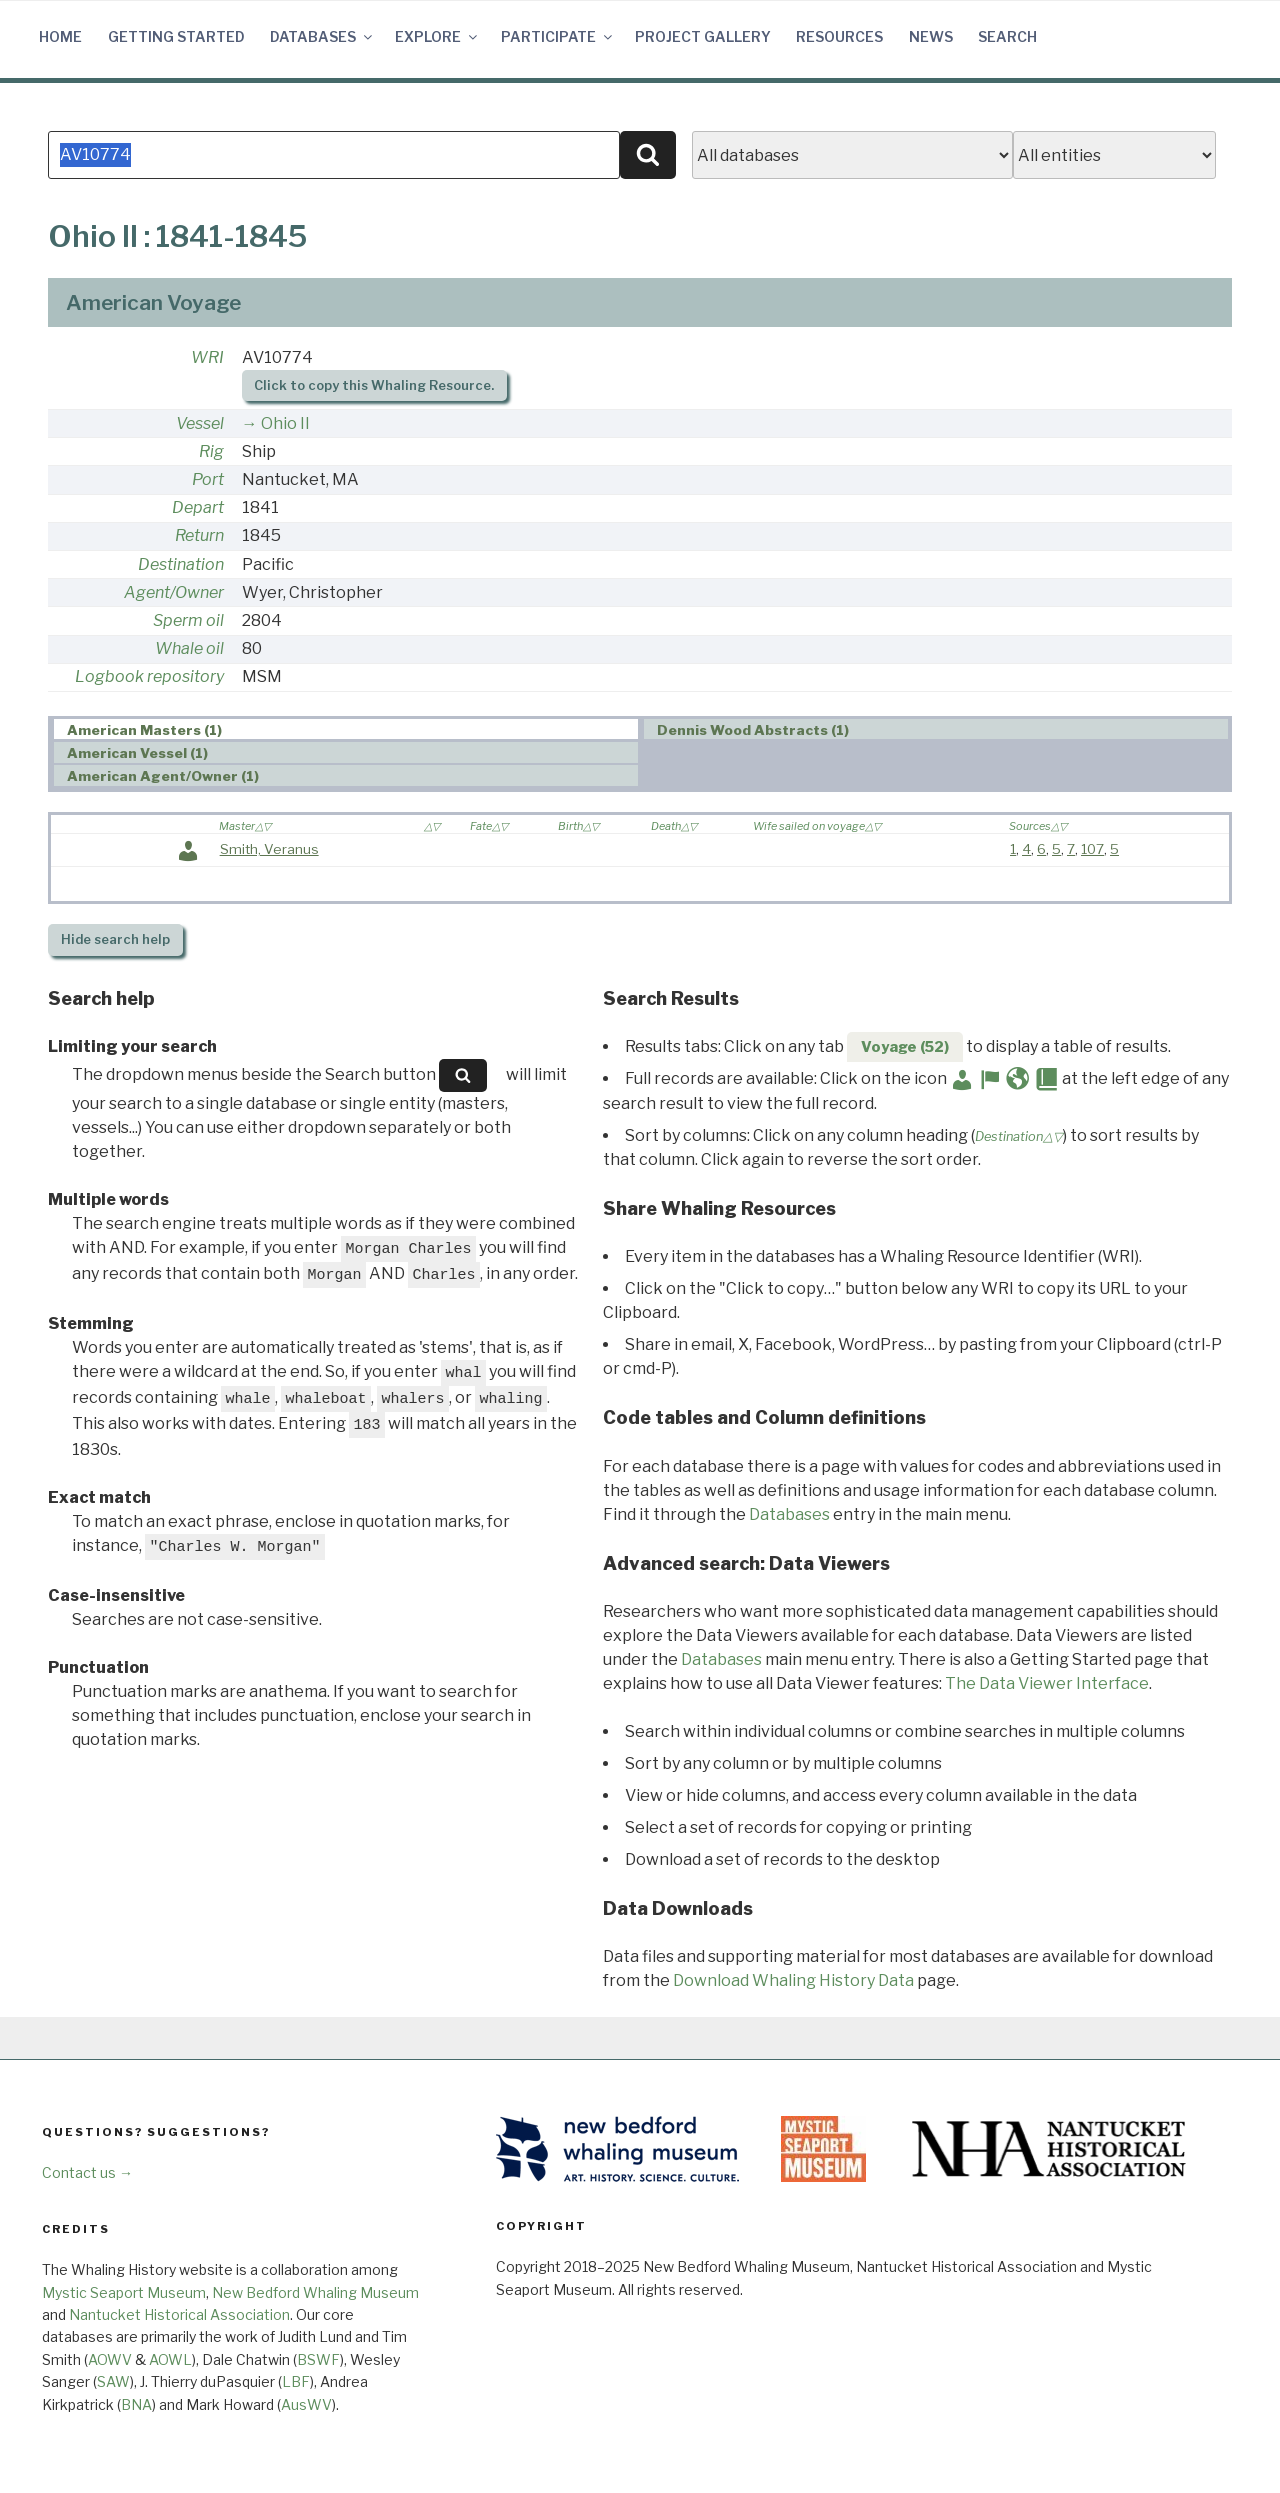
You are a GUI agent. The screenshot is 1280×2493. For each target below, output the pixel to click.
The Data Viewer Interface (1047, 1683)
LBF (296, 2381)
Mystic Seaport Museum (124, 2292)
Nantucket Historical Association (179, 2314)
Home (60, 36)
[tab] (346, 729)
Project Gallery (703, 36)
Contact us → (87, 2172)
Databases (322, 36)
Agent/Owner (174, 592)
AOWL (170, 2359)
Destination (181, 564)
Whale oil (189, 648)
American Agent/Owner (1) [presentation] (163, 776)
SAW (113, 2381)
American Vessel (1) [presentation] (137, 753)
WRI (207, 357)
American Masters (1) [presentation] (144, 730)
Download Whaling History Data (793, 1980)
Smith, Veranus (269, 849)
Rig (211, 451)
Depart (198, 507)
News (931, 36)
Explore (437, 36)
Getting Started (176, 36)
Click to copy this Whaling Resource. (374, 385)
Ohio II (285, 423)
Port (208, 479)
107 (1092, 849)
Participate (558, 36)
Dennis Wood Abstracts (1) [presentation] (753, 730)
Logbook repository (149, 676)
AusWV (306, 2404)
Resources (839, 36)
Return (199, 535)
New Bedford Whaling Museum (315, 2292)
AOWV (110, 2359)
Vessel (200, 423)
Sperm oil (188, 620)
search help (115, 939)
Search (1007, 36)
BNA (136, 2404)
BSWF (318, 2359)
